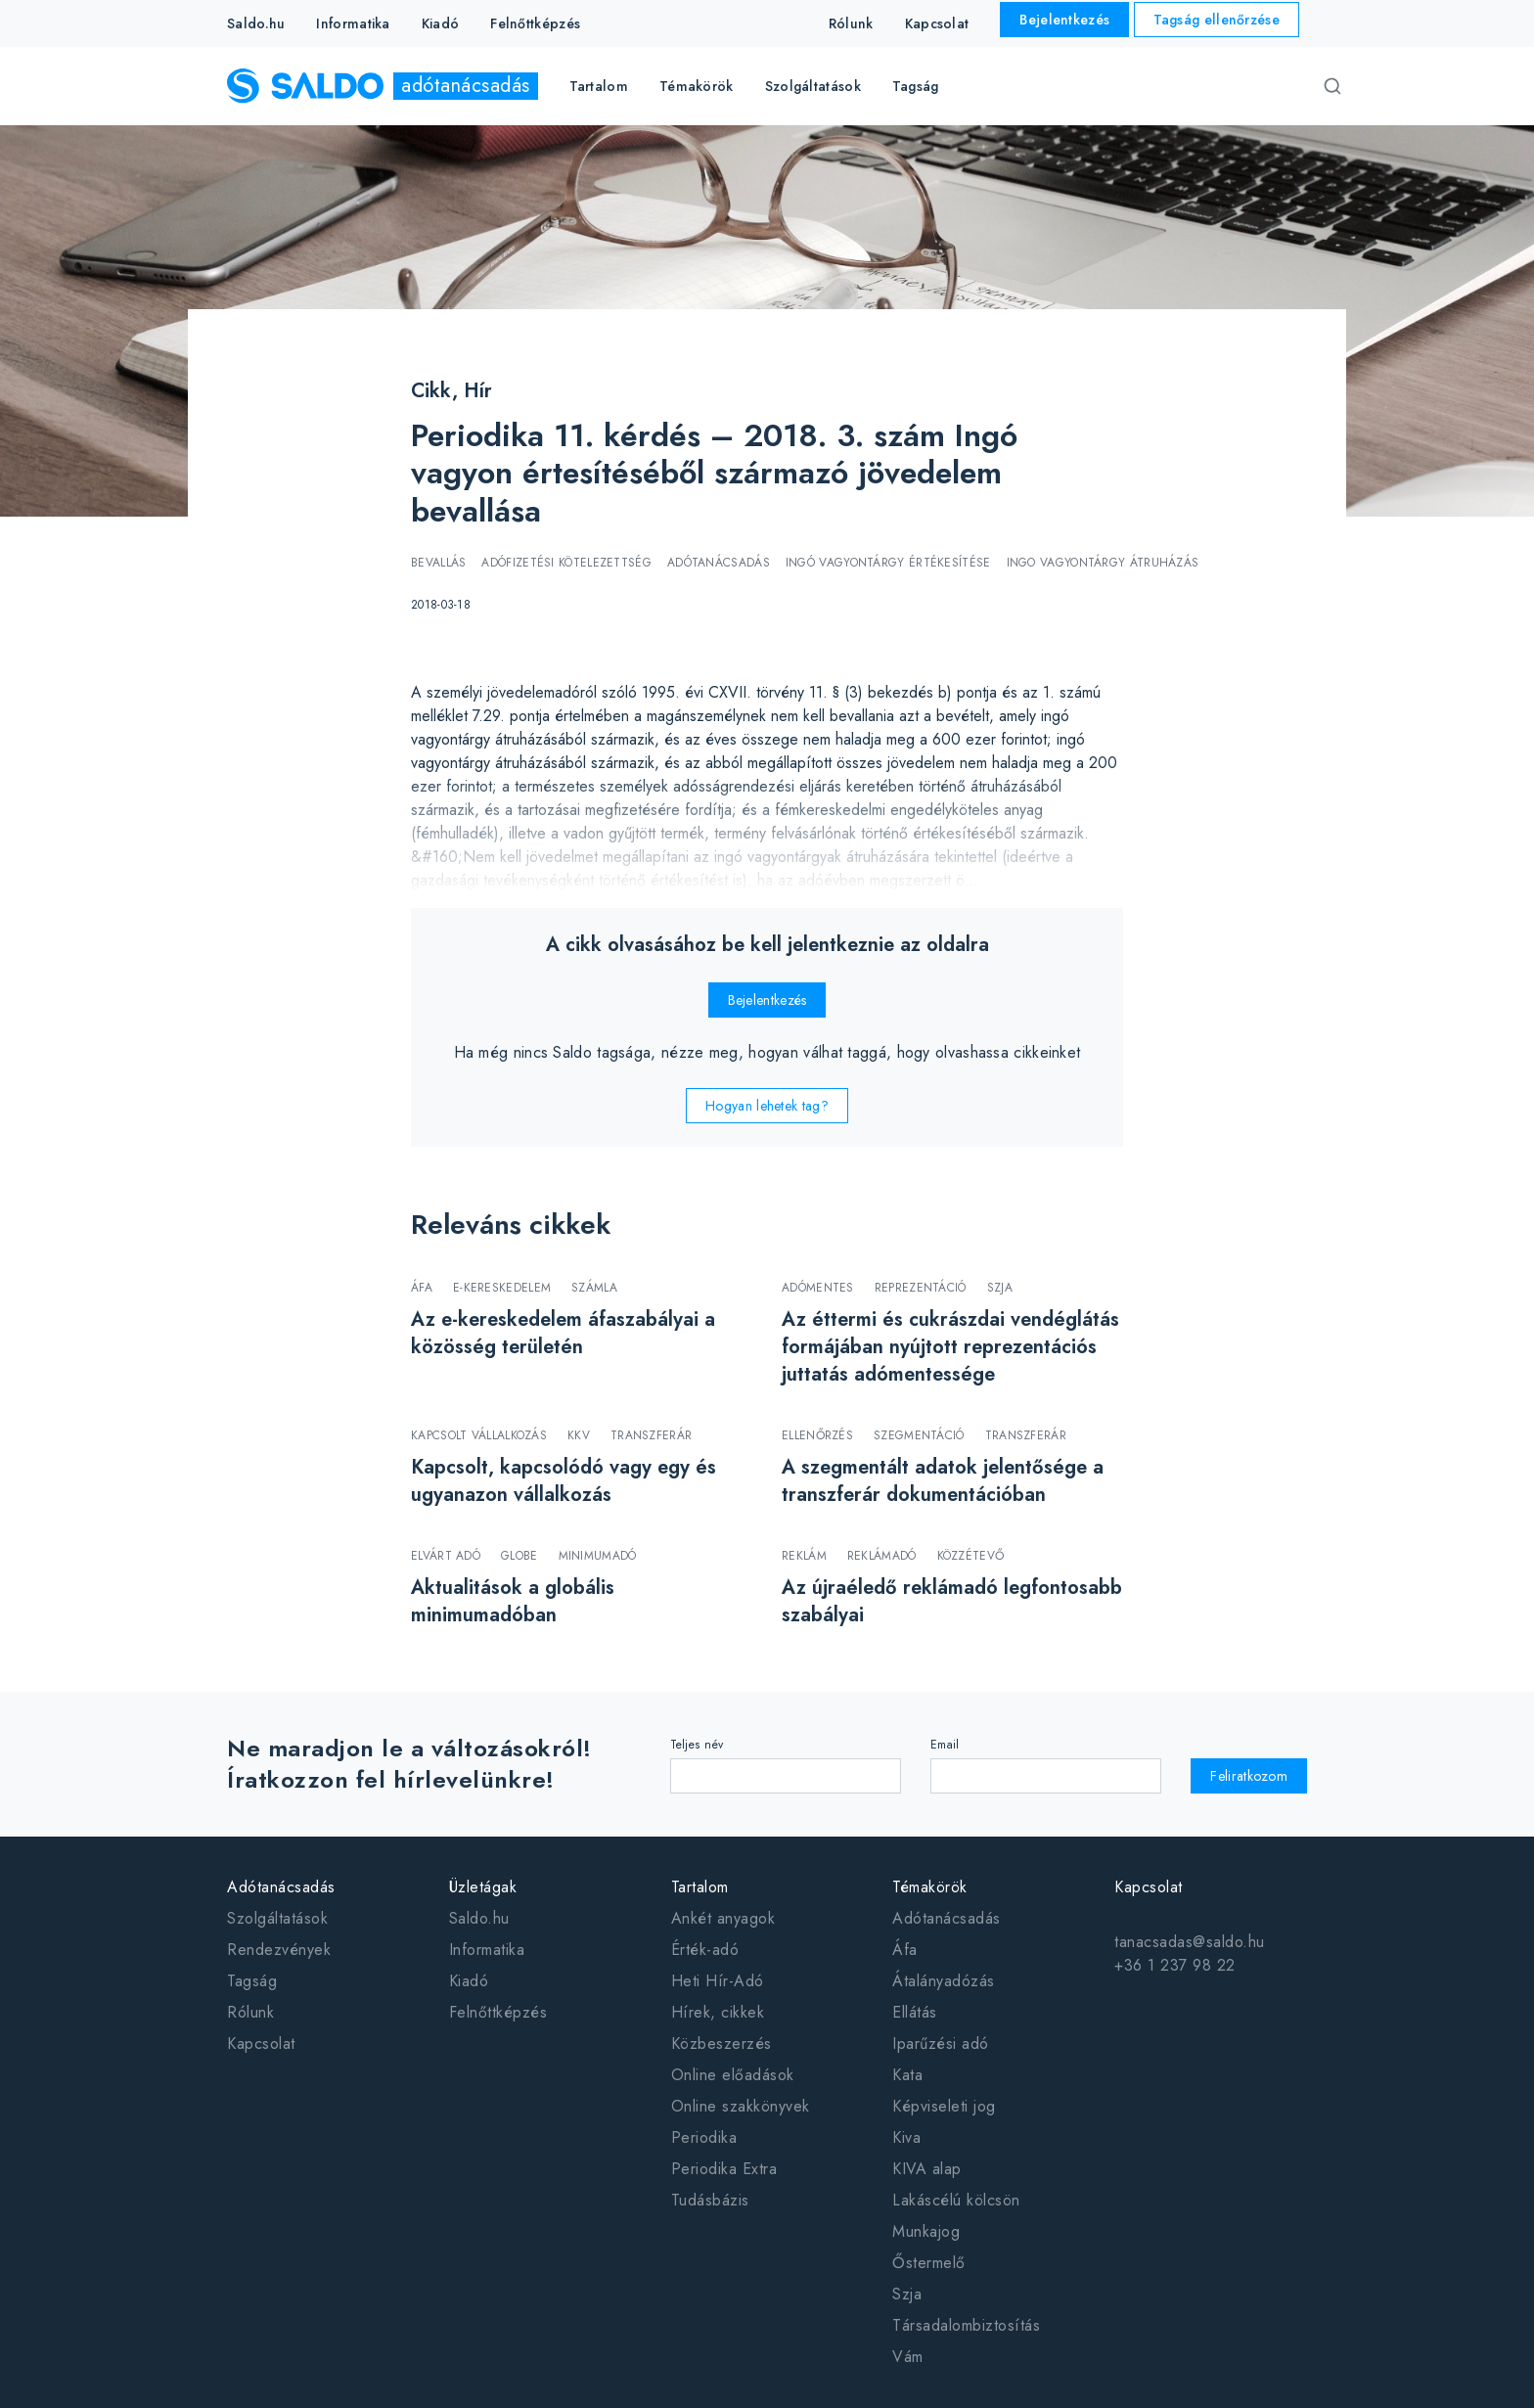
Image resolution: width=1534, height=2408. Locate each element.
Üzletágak (483, 1887)
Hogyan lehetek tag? (767, 1105)
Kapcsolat (937, 23)
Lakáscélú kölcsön (956, 2200)
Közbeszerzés (721, 2043)
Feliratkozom (1248, 1776)
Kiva (906, 2137)
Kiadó (441, 23)
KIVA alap (927, 2169)
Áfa (905, 1949)
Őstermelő (929, 2262)
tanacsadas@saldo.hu (1189, 1942)
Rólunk (851, 23)
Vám (908, 2356)
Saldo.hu (256, 23)
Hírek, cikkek (718, 2012)
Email (945, 1744)
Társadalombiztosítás (966, 2325)
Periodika (704, 2137)
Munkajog (926, 2231)
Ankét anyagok (723, 1918)
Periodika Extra (724, 2169)
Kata (907, 2075)
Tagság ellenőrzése (1216, 19)
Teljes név (697, 1744)
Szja (907, 2294)
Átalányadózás (943, 1981)
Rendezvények (279, 1949)
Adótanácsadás (281, 1887)
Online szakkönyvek (740, 2106)
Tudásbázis (710, 2200)
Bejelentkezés (1064, 19)
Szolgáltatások (277, 1918)
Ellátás (914, 2012)
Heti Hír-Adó (717, 1981)
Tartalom (700, 1887)
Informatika (352, 23)
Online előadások (732, 2075)
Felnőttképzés (535, 23)
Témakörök (930, 1887)
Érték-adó (705, 1949)
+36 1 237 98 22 (1175, 1965)
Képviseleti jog (944, 2106)
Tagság (915, 86)
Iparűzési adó (940, 2043)
